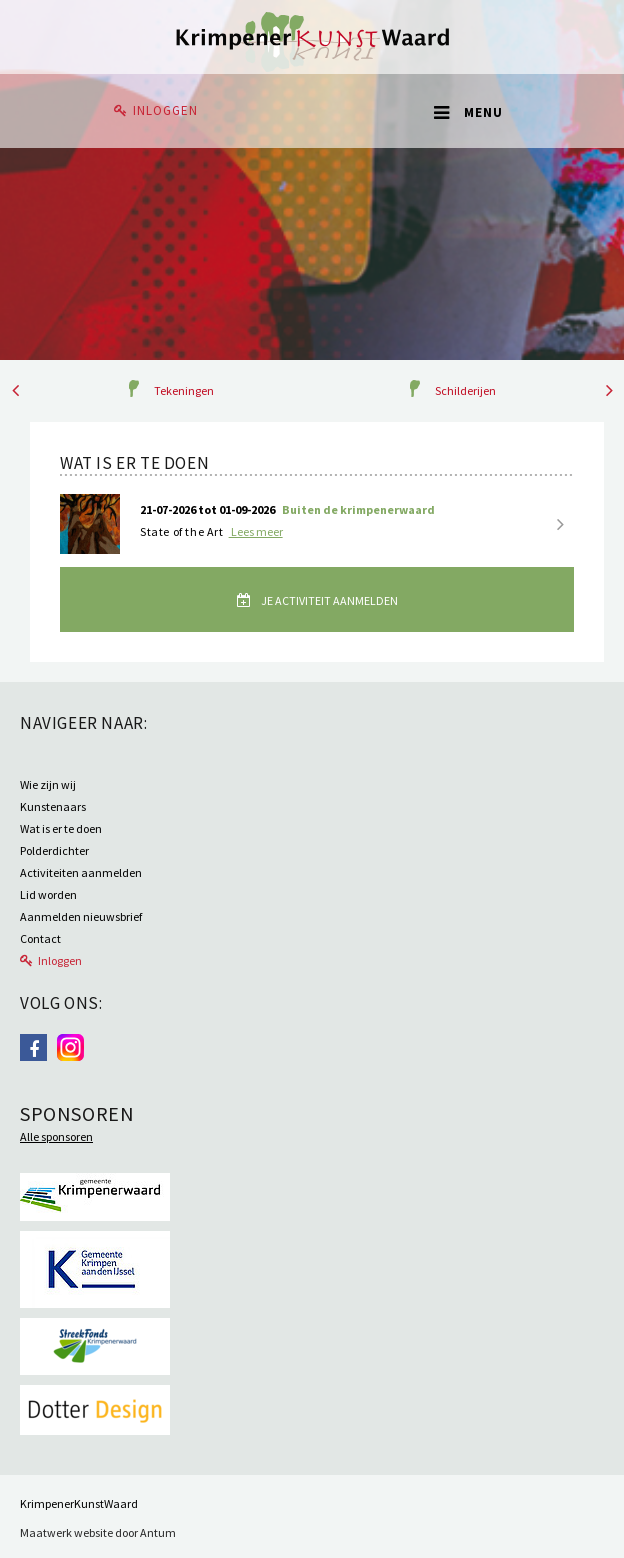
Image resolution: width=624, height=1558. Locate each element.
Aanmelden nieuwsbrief (81, 916)
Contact (40, 938)
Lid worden (48, 894)
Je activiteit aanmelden (328, 600)
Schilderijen (465, 390)
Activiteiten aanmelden (81, 872)
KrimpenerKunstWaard (79, 1503)
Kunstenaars (53, 806)
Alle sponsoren (56, 1136)
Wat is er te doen (61, 828)
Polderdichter (54, 850)
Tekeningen (184, 390)
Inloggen (165, 110)
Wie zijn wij (48, 784)
